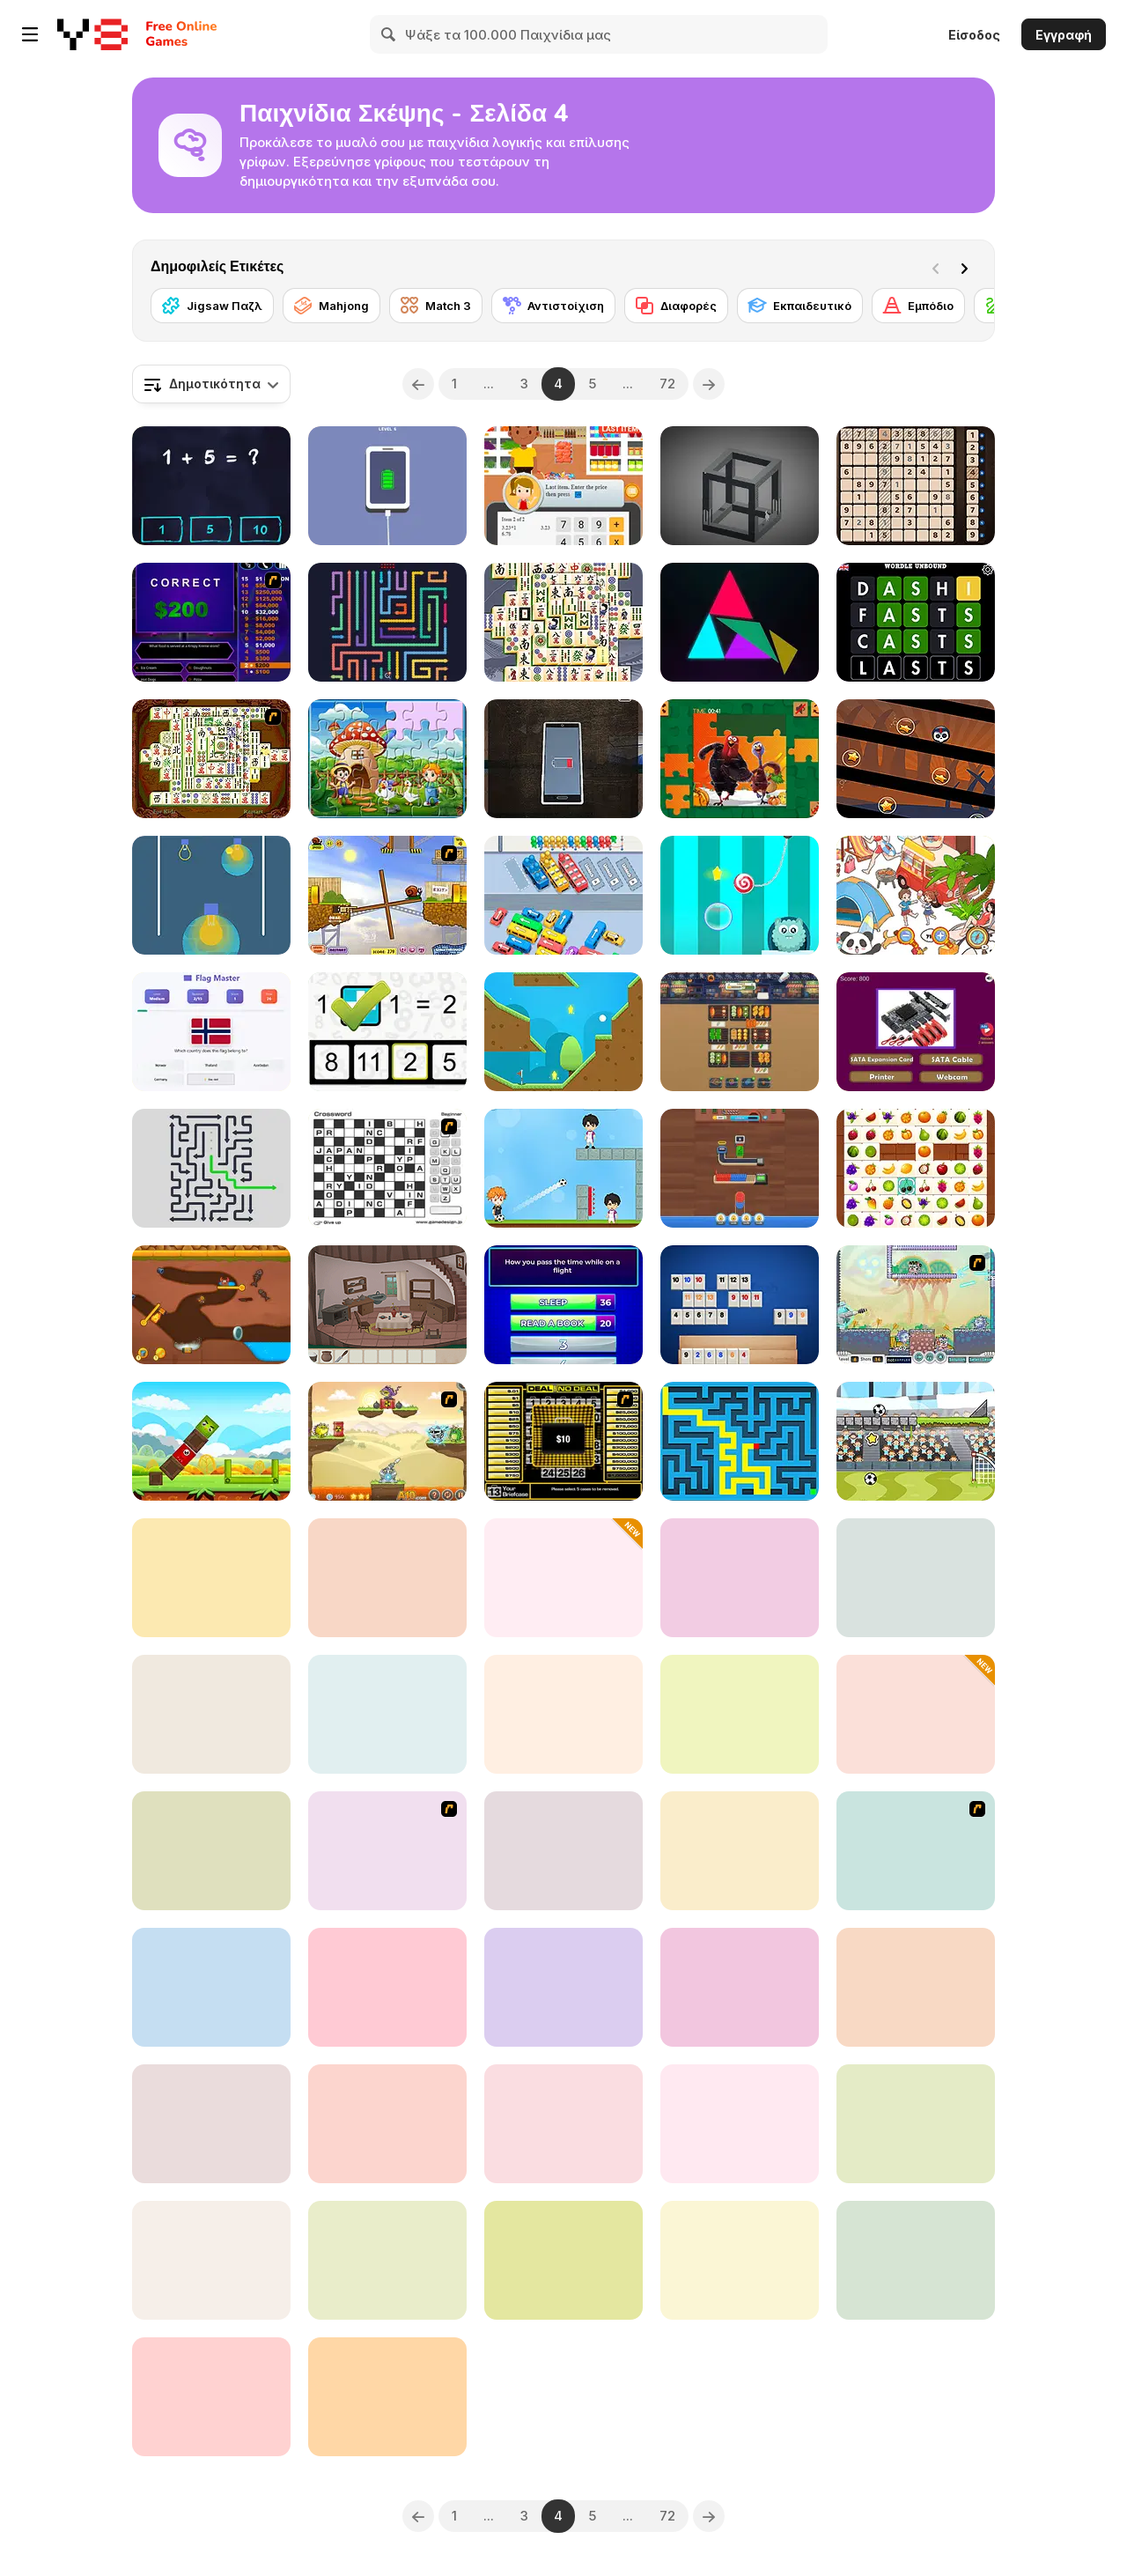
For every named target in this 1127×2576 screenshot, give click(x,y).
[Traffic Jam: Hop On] (563, 895)
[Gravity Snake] (211, 2123)
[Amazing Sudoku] (915, 485)
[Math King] (211, 485)
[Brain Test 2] (739, 1987)
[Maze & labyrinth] (739, 1441)
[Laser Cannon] (915, 1304)
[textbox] (211, 383)
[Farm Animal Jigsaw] (387, 758)
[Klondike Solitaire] (563, 2260)
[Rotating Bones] (915, 758)
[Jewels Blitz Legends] (563, 1577)
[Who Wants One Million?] (211, 622)
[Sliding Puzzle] (739, 2260)
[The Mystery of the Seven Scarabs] (211, 1714)
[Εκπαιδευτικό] (800, 305)
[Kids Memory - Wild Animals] (915, 2260)
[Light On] (211, 895)
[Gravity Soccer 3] (915, 1441)
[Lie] (563, 758)
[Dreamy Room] (387, 2123)
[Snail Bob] (387, 895)
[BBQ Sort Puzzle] (739, 1031)
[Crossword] (387, 1168)
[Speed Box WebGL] (915, 2123)
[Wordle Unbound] (915, 622)
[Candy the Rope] (739, 895)
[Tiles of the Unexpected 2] (387, 1714)
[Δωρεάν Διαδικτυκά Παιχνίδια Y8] (92, 34)
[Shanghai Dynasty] (211, 758)
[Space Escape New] (739, 1577)
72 (667, 383)
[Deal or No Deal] (563, 1441)
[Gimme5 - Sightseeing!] (915, 1850)
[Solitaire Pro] (739, 2123)
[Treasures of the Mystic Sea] (211, 1577)
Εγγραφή (1063, 34)
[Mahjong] (331, 305)
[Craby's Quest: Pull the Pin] (211, 1304)
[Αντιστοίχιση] (553, 305)
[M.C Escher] (739, 485)
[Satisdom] (387, 485)
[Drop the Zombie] (739, 1714)
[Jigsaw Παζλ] (212, 305)
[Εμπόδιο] (918, 305)
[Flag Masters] (211, 1031)
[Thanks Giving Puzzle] (739, 758)
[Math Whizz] (387, 1031)
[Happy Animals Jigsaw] (739, 1850)
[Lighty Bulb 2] (211, 2260)
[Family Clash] (563, 1304)
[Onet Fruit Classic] (915, 1168)
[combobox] (211, 384)
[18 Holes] (563, 1031)
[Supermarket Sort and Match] (563, 1714)
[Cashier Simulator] (563, 485)
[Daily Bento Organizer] (563, 1850)
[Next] (967, 267)
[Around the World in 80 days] (387, 1850)
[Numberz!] (387, 1987)
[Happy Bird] (211, 1441)
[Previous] (418, 384)
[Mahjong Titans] (563, 622)
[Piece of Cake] (915, 1577)
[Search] (389, 34)
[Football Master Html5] (563, 1168)
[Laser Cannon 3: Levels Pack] (387, 1441)
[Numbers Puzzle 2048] (915, 1987)
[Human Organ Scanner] (387, 1577)
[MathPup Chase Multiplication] (211, 1987)
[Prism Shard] (739, 622)
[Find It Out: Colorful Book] (915, 895)
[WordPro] (563, 2123)
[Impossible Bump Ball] (211, 2396)
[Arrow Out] (211, 1168)
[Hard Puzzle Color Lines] (387, 2260)
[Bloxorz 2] (563, 1987)
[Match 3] (435, 305)
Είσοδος (974, 34)
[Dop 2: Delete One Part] (211, 1850)
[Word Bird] (387, 2396)
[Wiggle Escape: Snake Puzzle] (387, 622)
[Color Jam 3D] (915, 1714)
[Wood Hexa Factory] (739, 1168)
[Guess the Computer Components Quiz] (915, 1031)
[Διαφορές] (676, 305)
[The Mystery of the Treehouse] (387, 1304)
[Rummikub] (739, 1304)
